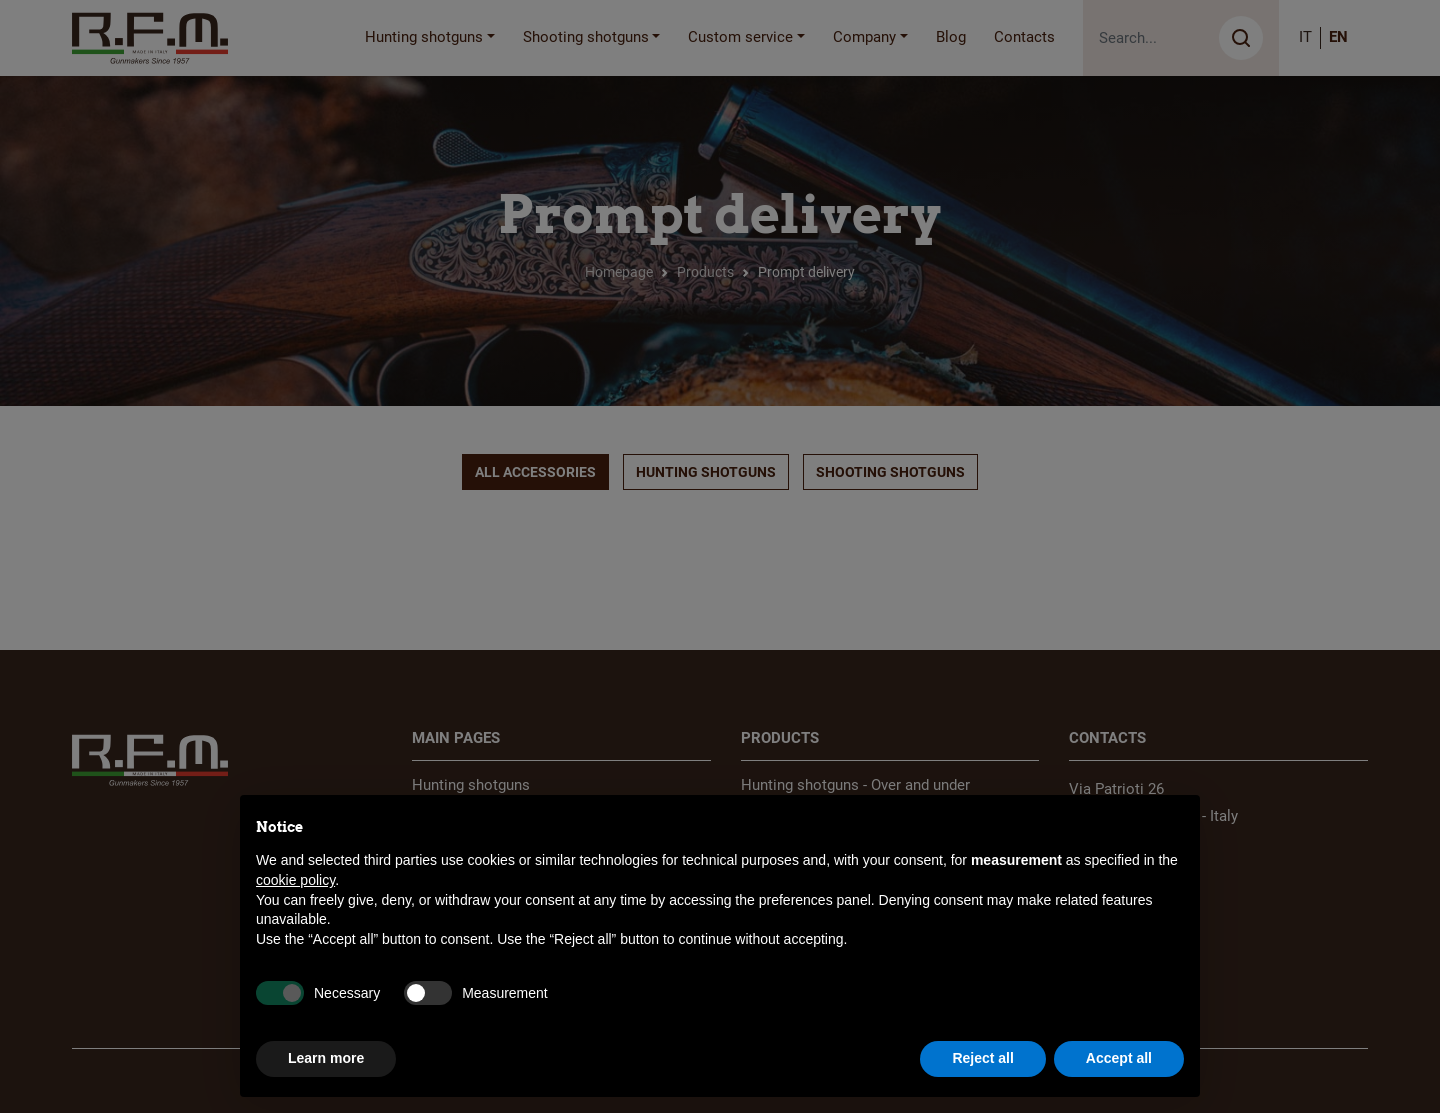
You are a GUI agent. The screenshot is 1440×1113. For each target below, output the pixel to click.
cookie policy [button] (295, 880)
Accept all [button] (1119, 1058)
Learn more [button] (326, 1058)
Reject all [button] (982, 1058)
